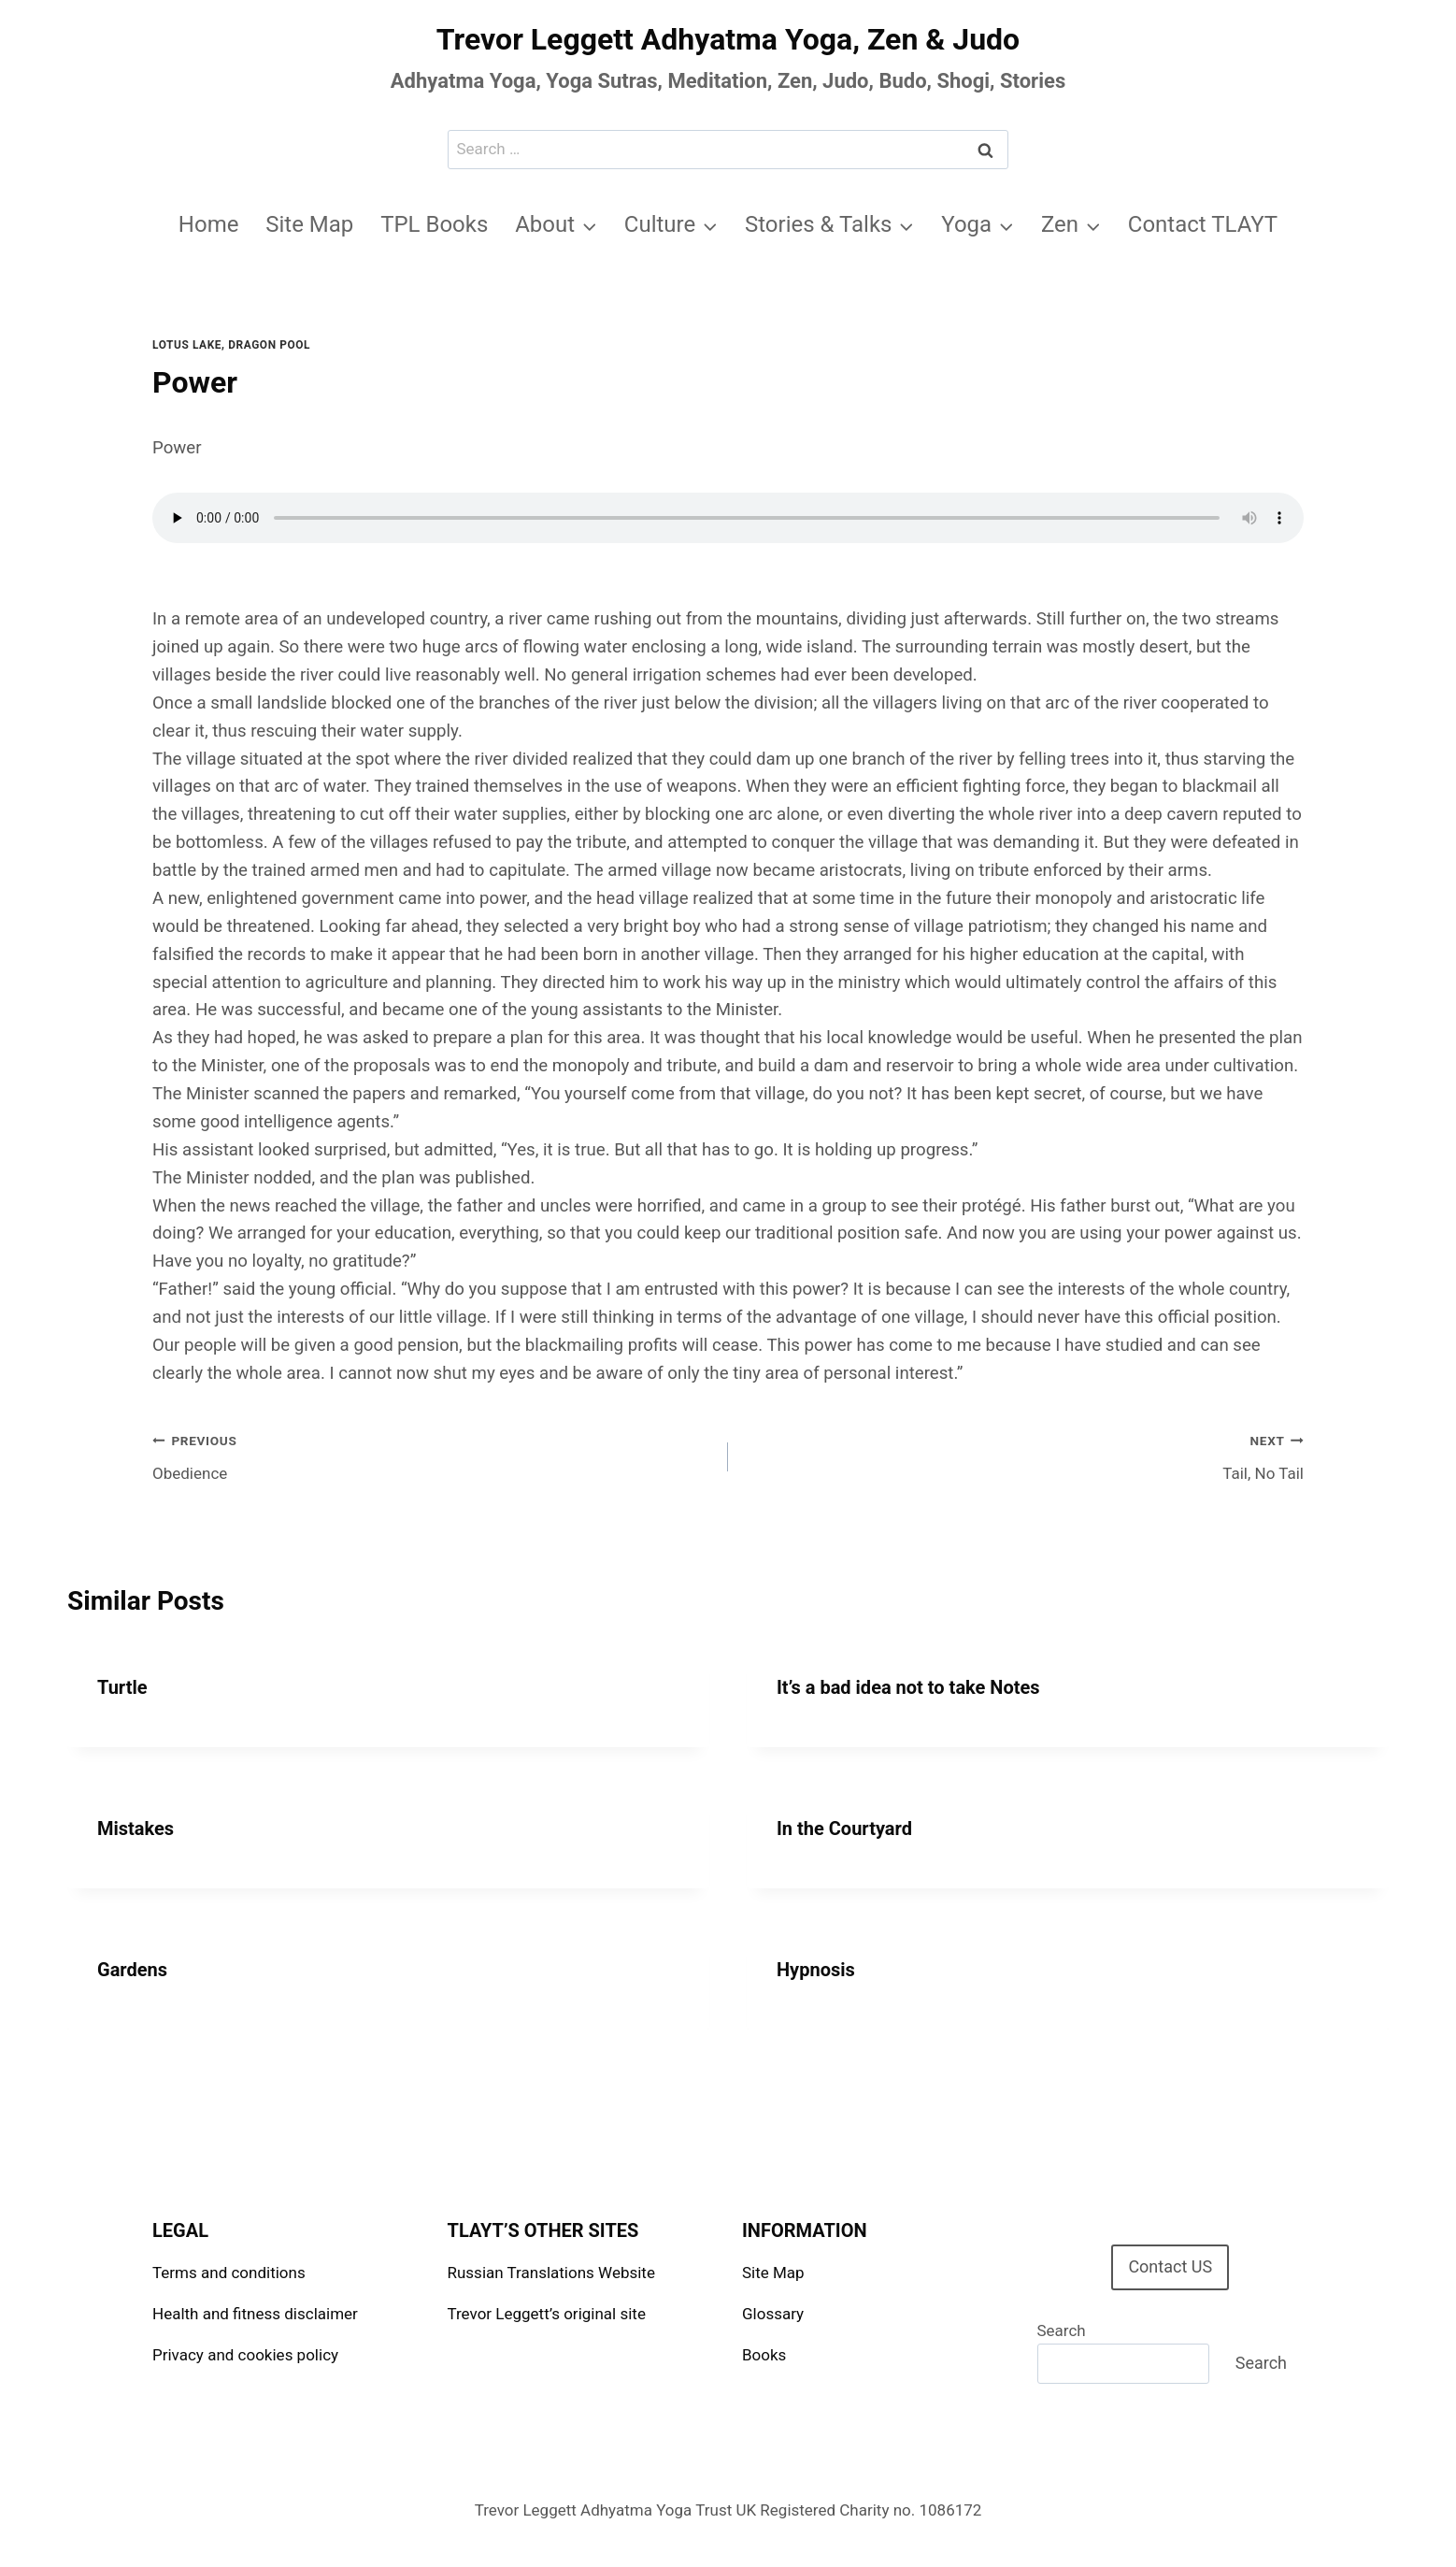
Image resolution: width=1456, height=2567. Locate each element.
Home (208, 224)
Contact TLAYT (1203, 224)
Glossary (773, 2313)
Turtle (122, 1687)
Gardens (132, 1969)
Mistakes (135, 1828)
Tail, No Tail (1024, 1455)
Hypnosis (816, 1969)
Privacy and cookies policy (245, 2354)
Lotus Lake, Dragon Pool (231, 344)
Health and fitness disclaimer (255, 2313)
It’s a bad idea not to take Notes (908, 1687)
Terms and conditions (229, 2272)
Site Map (309, 224)
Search (1061, 2330)
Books (764, 2354)
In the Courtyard (844, 1828)
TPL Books (434, 224)
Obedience (432, 1455)
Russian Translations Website (551, 2272)
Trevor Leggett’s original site (547, 2313)
